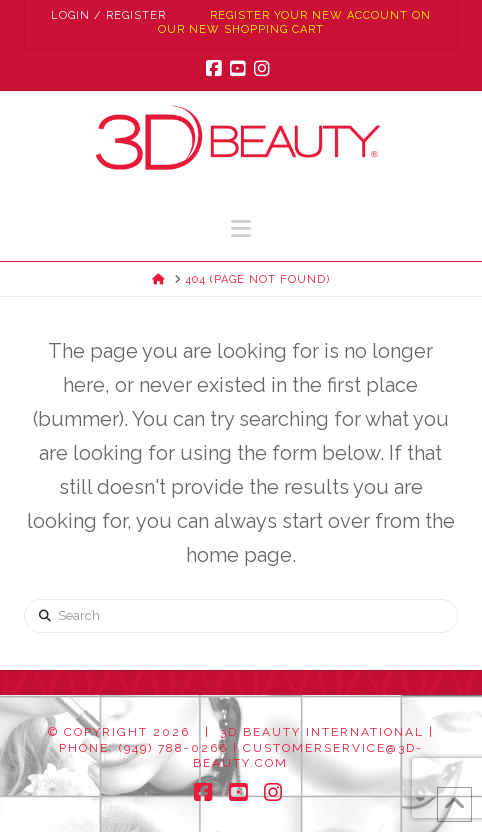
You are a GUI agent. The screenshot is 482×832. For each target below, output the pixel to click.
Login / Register (108, 15)
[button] (241, 228)
